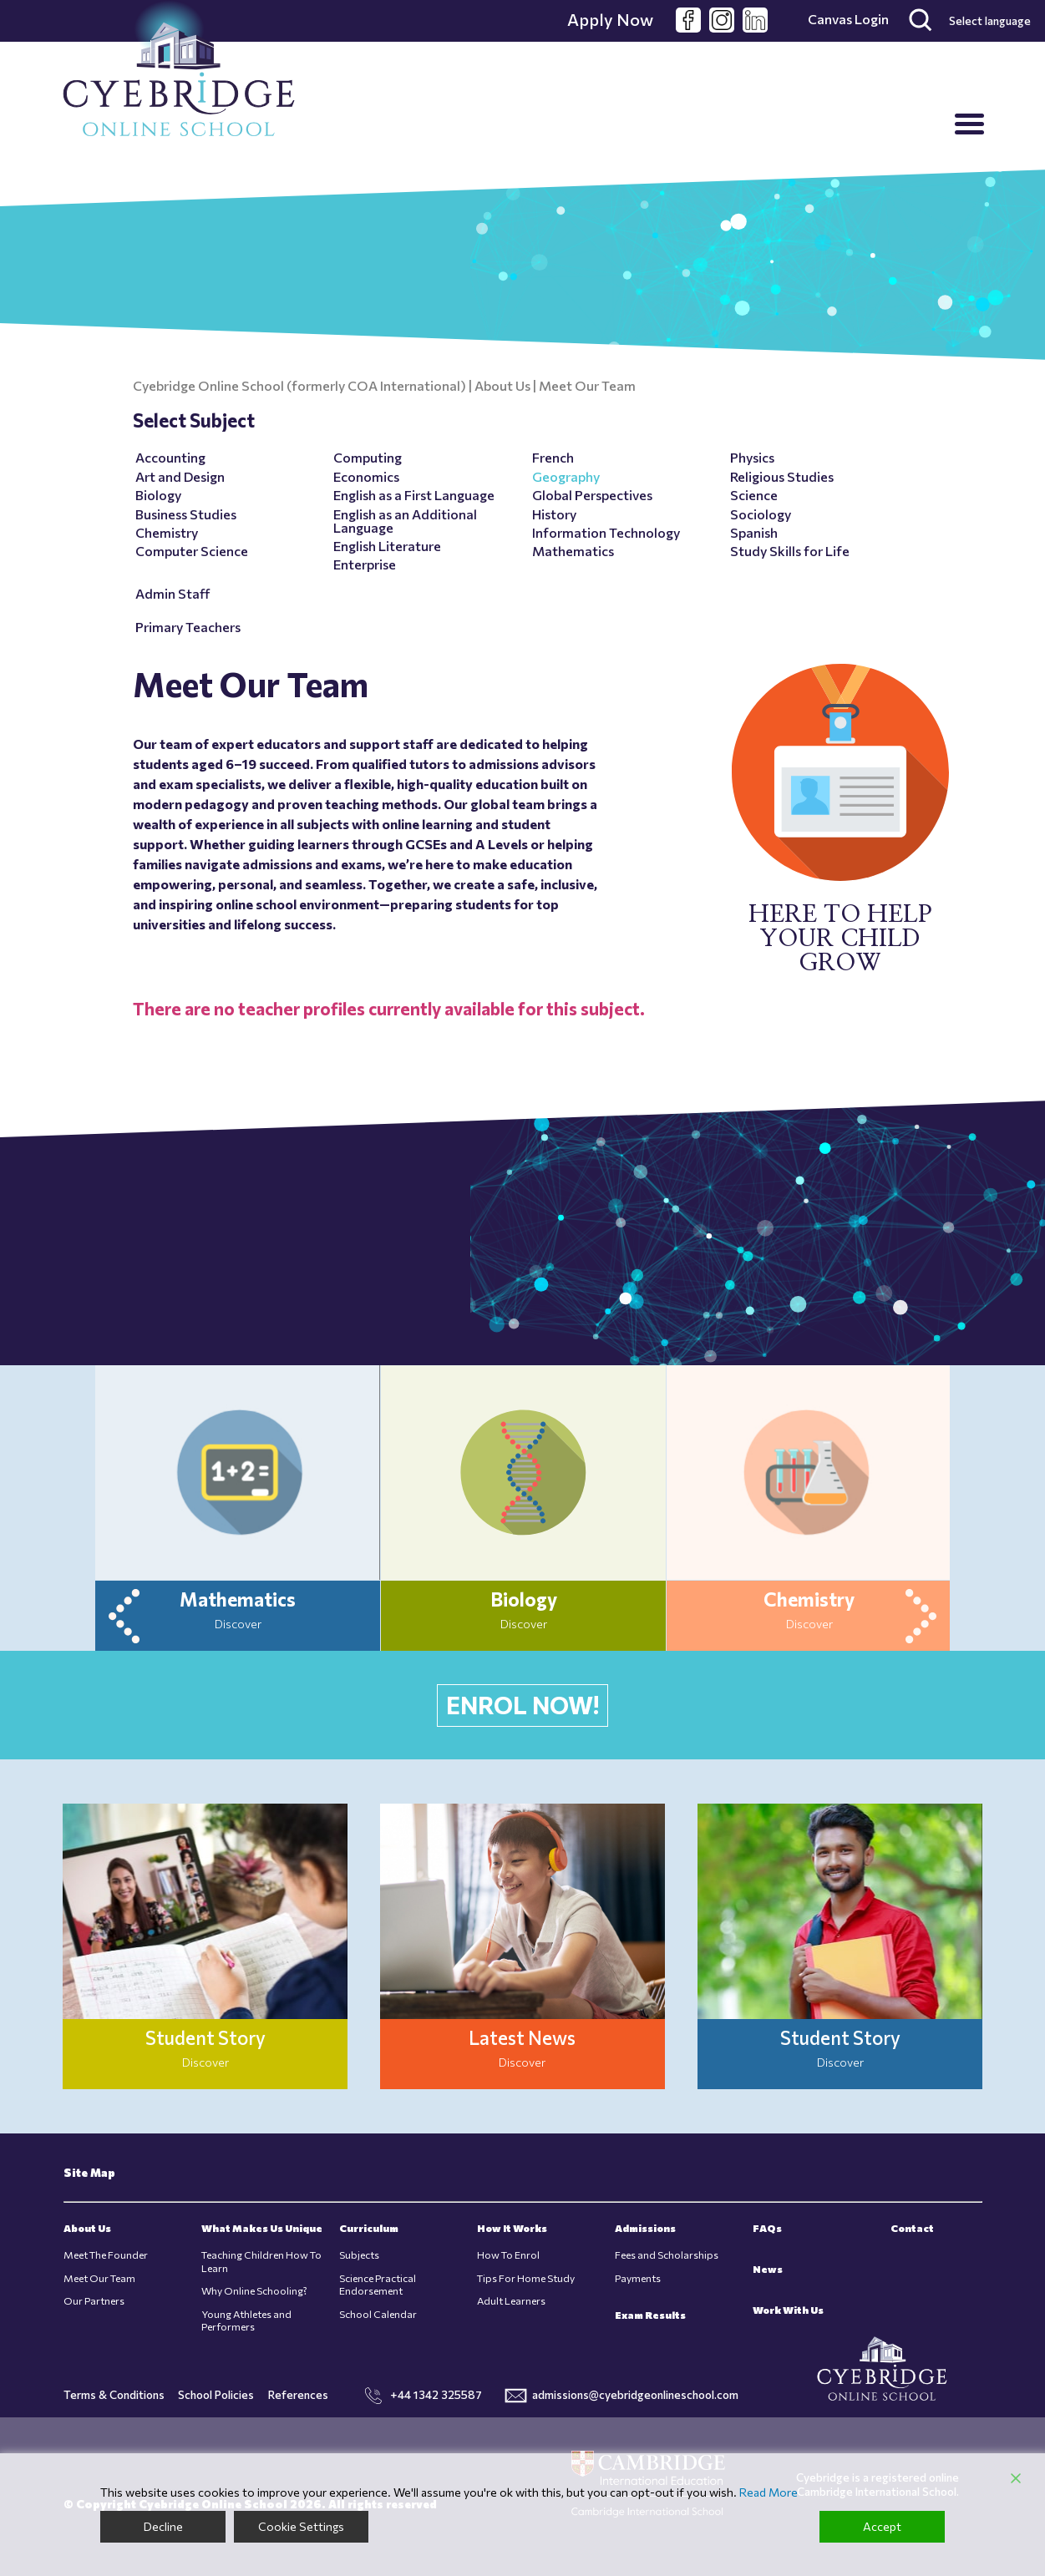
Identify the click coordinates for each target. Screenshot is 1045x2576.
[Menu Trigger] (969, 123)
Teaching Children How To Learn (261, 2261)
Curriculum (368, 2228)
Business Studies (185, 514)
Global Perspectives (592, 495)
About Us (87, 2228)
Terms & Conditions (114, 2394)
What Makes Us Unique (261, 2228)
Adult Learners (511, 2301)
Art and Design (180, 476)
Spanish (754, 532)
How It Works (512, 2228)
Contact (912, 2228)
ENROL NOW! (522, 1704)
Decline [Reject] (163, 2526)
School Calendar (378, 2314)
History (554, 514)
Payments (638, 2278)
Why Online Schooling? (254, 2291)
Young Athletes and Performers (246, 2320)
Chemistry (166, 532)
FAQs (767, 2228)
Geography (566, 476)
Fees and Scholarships (666, 2255)
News (768, 2269)
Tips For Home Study (526, 2278)
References (298, 2394)
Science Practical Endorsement (377, 2284)
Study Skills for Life (790, 551)
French (553, 457)
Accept (882, 2526)
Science (754, 495)
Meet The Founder (105, 2255)
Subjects (359, 2255)
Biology (158, 495)
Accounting (170, 457)
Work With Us (788, 2310)
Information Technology (606, 532)
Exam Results (650, 2315)
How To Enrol (508, 2255)
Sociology (760, 514)
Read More (768, 2492)
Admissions (645, 2228)
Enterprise (364, 564)
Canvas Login (848, 19)
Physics (752, 457)
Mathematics (573, 551)
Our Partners (93, 2301)
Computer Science (191, 551)
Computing (367, 457)
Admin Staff (172, 593)
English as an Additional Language (405, 520)
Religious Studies (782, 476)
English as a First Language (414, 495)
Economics (366, 476)
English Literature (387, 546)
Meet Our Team (99, 2278)
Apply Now (610, 19)
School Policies (216, 2394)
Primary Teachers (188, 627)
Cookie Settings (301, 2526)
